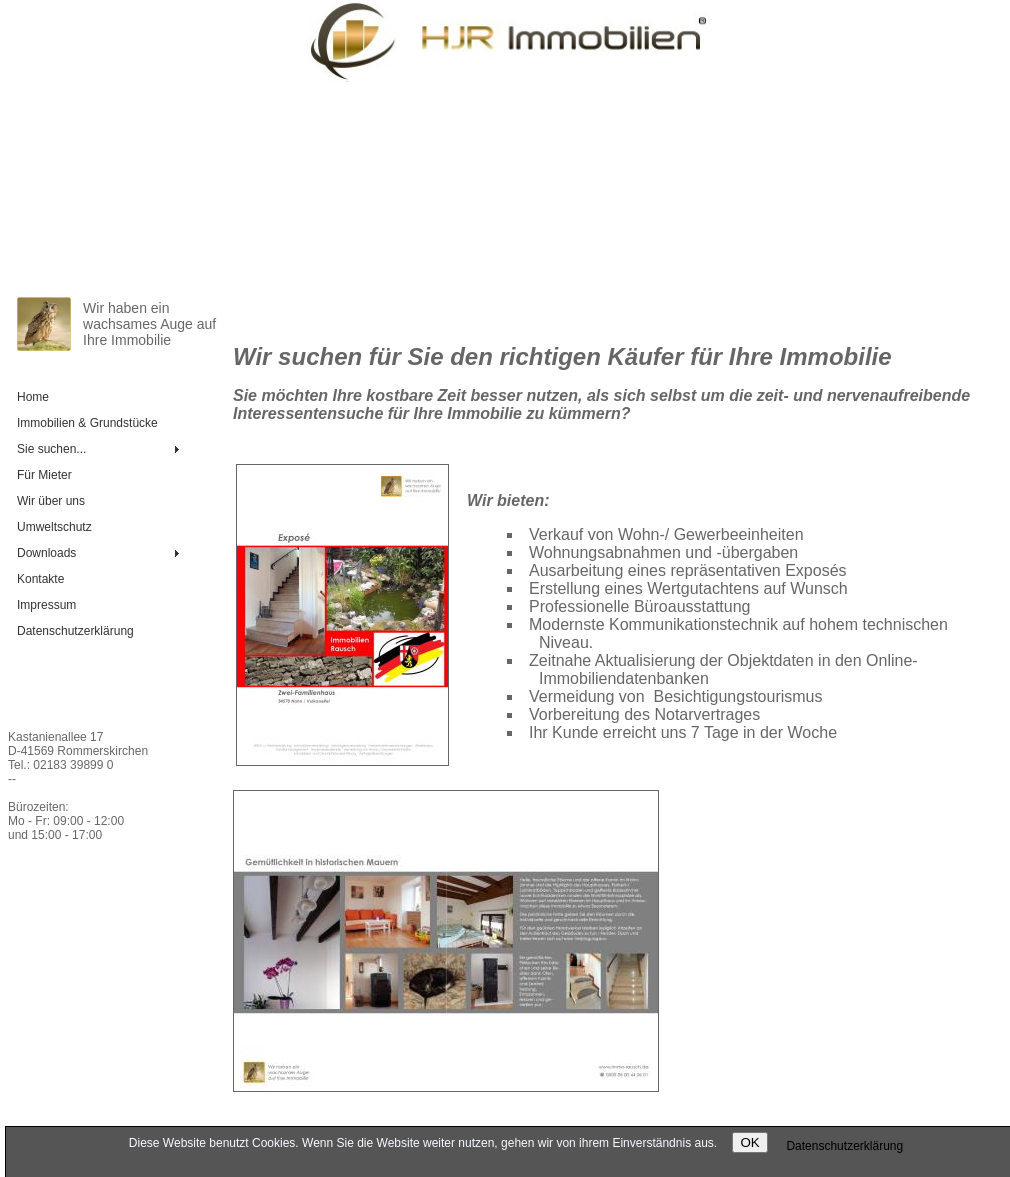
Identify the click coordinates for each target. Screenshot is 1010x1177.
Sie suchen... (51, 449)
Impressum (46, 605)
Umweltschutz (54, 527)
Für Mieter (44, 475)
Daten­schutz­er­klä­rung (75, 631)
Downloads (46, 553)
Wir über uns (51, 501)
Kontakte (40, 579)
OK (749, 1142)
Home (33, 397)
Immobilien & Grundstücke (87, 423)
